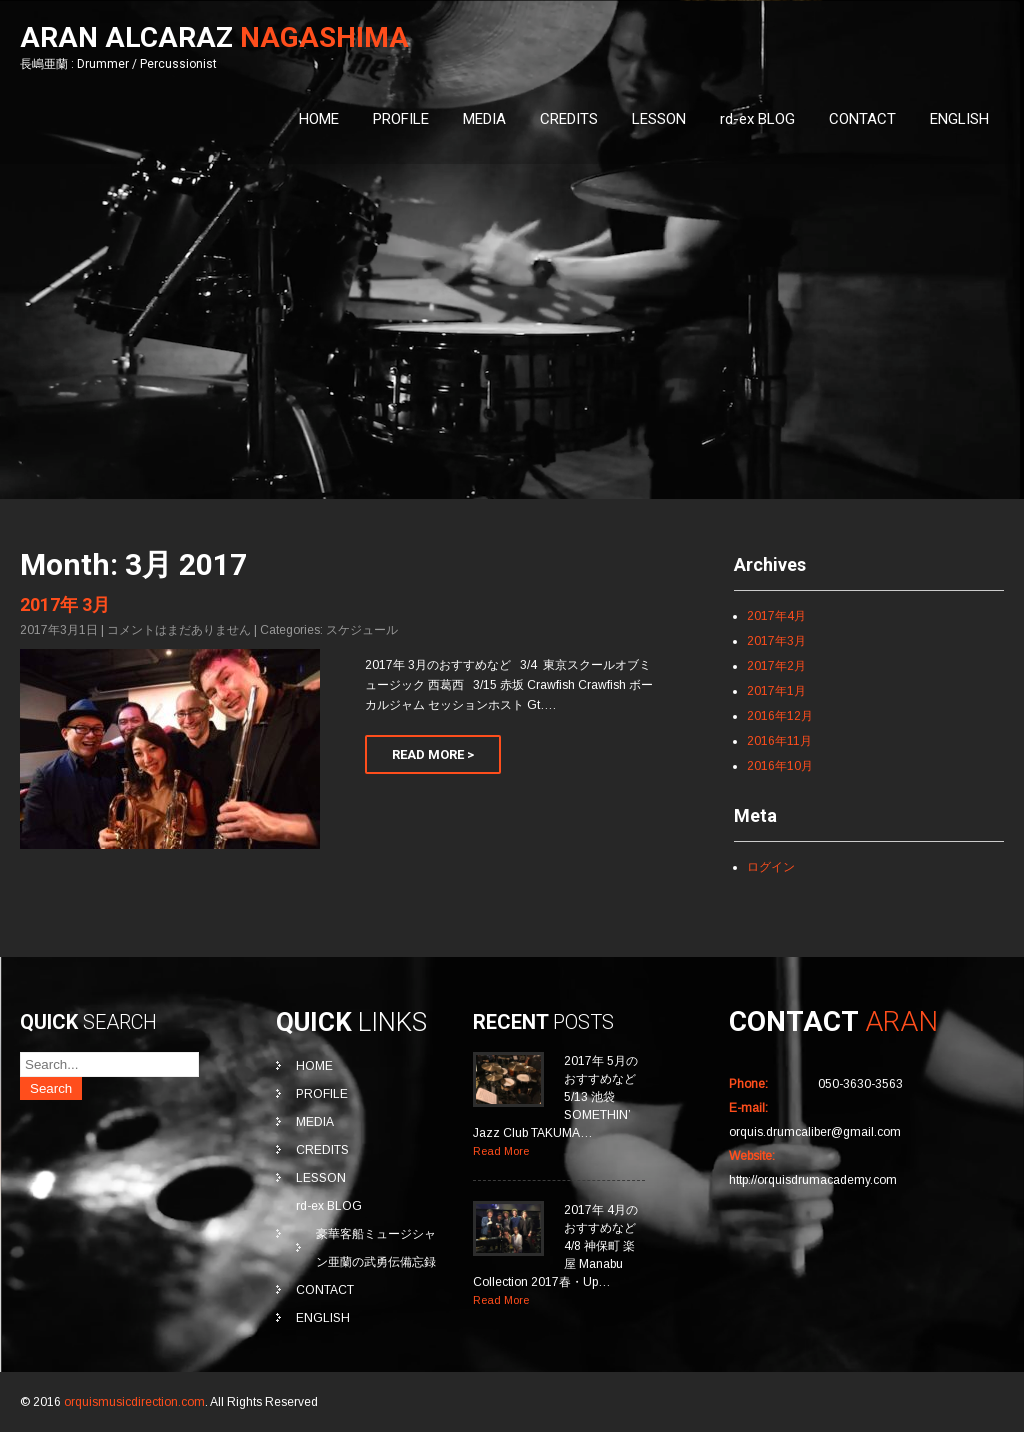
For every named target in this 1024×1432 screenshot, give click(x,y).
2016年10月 (780, 766)
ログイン (771, 867)
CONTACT (862, 119)
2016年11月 (779, 741)
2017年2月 (776, 666)
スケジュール (362, 630)
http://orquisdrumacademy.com (813, 1180)
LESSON (659, 119)
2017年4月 (776, 616)
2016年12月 (780, 716)
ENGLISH (959, 119)
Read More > (433, 754)
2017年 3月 (65, 604)
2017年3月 (776, 641)
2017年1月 (776, 691)
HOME (319, 119)
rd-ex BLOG (757, 119)
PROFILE (401, 119)
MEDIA (484, 119)
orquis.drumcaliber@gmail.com (815, 1132)
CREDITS (569, 119)
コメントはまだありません (179, 630)
